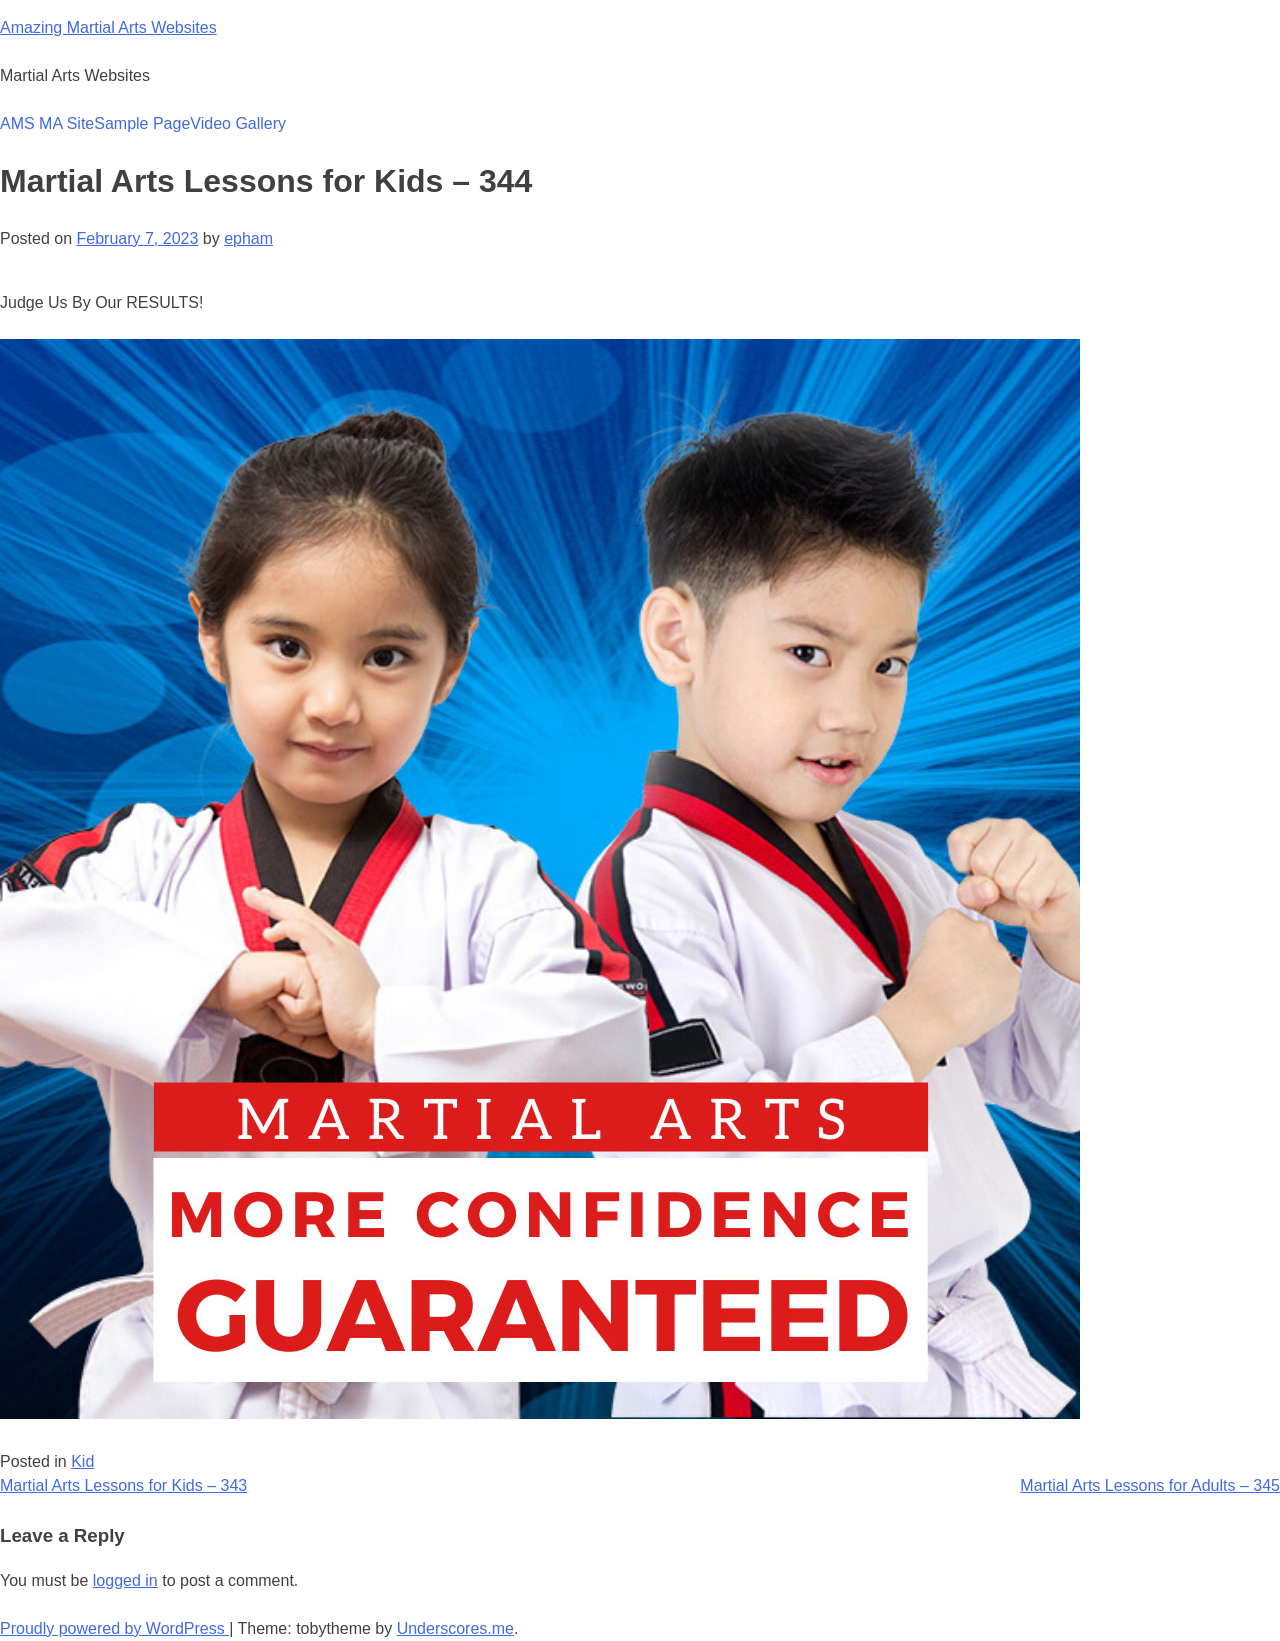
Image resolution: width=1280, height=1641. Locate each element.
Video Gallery (238, 123)
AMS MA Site (47, 123)
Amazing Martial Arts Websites (108, 27)
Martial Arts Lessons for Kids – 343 (123, 1485)
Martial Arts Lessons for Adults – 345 (1150, 1485)
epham (248, 238)
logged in (125, 1580)
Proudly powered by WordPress (114, 1628)
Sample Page (142, 123)
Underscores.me (455, 1628)
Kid (82, 1461)
